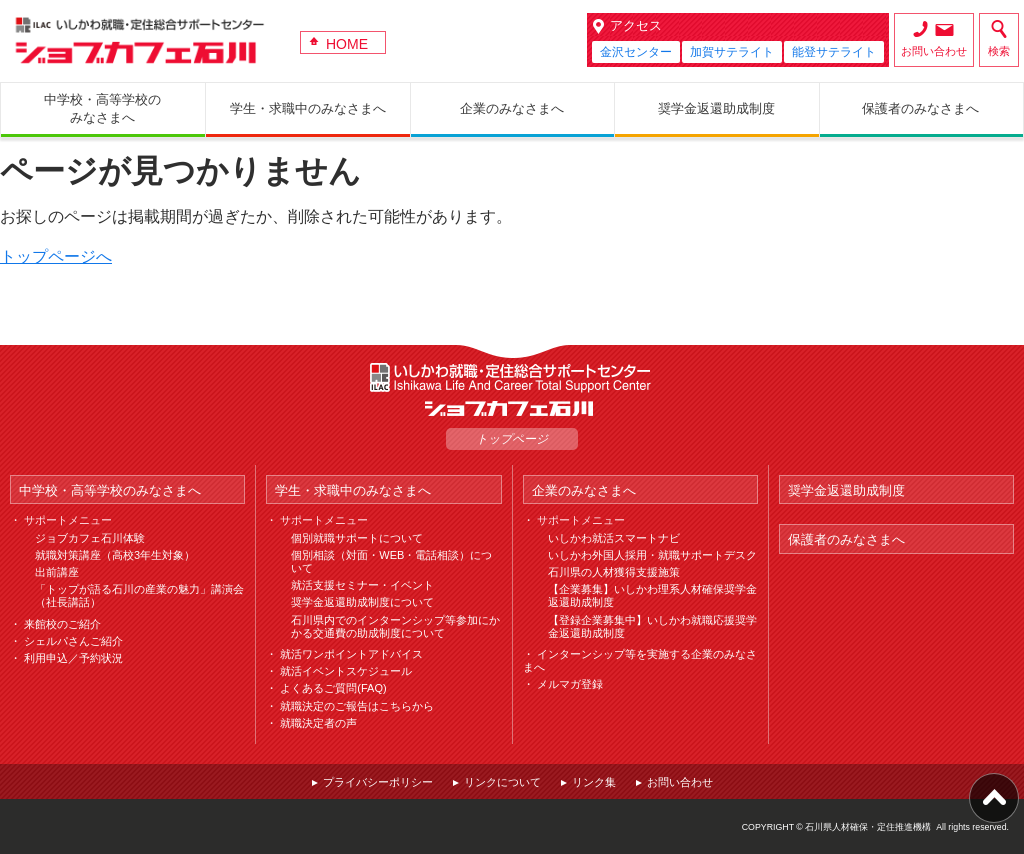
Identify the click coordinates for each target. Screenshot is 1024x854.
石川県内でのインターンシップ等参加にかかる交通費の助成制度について (395, 626)
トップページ (512, 439)
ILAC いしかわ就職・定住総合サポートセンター (512, 377)
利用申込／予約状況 (73, 658)
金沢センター (636, 52)
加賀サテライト (732, 52)
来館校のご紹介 (62, 624)
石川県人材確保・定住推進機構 (868, 827)
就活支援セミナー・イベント (362, 585)
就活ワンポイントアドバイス (351, 654)
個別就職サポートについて (357, 538)
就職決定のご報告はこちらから (357, 706)
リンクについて (502, 782)
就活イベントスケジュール (346, 671)
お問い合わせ (934, 51)
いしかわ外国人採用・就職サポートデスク (652, 555)
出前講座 (57, 572)
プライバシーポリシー (378, 782)
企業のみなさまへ (584, 490)
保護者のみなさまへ (846, 539)
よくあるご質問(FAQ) (333, 688)
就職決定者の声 (318, 723)
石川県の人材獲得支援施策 (614, 572)
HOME (347, 44)
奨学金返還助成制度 (846, 490)
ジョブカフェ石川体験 (90, 538)
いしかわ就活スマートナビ (614, 538)
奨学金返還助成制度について (362, 602)
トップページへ (56, 256)
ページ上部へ (994, 798)
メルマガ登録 (570, 684)
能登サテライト (834, 52)
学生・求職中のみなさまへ (353, 490)
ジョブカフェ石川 (140, 41)
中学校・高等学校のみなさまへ (110, 490)
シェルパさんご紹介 (73, 641)
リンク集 (594, 782)
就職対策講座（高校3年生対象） (115, 555)
